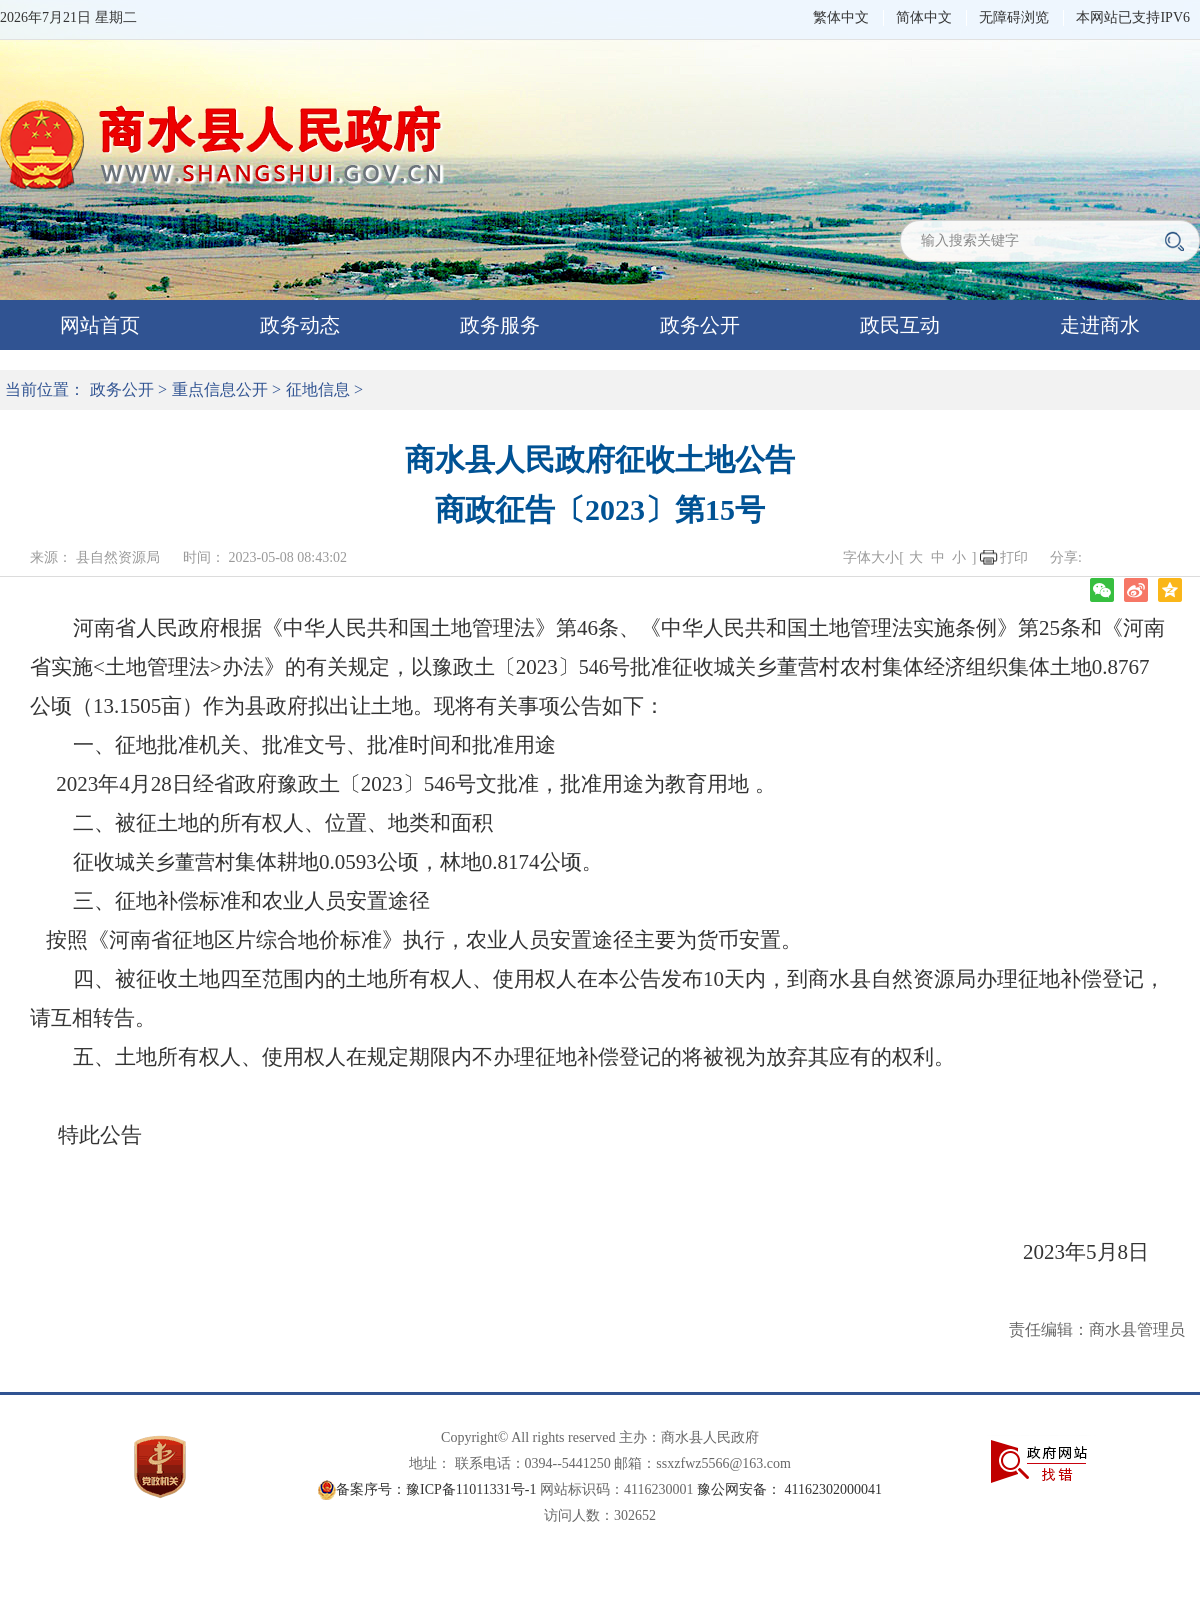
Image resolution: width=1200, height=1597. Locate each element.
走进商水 (1100, 325)
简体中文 (924, 17)
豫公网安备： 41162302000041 (789, 1489)
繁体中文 (841, 17)
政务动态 (300, 325)
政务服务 (500, 325)
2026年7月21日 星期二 (68, 17)
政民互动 (900, 325)
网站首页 (100, 325)
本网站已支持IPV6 (1133, 17)
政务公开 (700, 325)
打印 (1014, 557)
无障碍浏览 (1014, 17)
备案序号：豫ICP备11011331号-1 (436, 1489)
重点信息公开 (220, 389)
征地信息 (318, 389)
